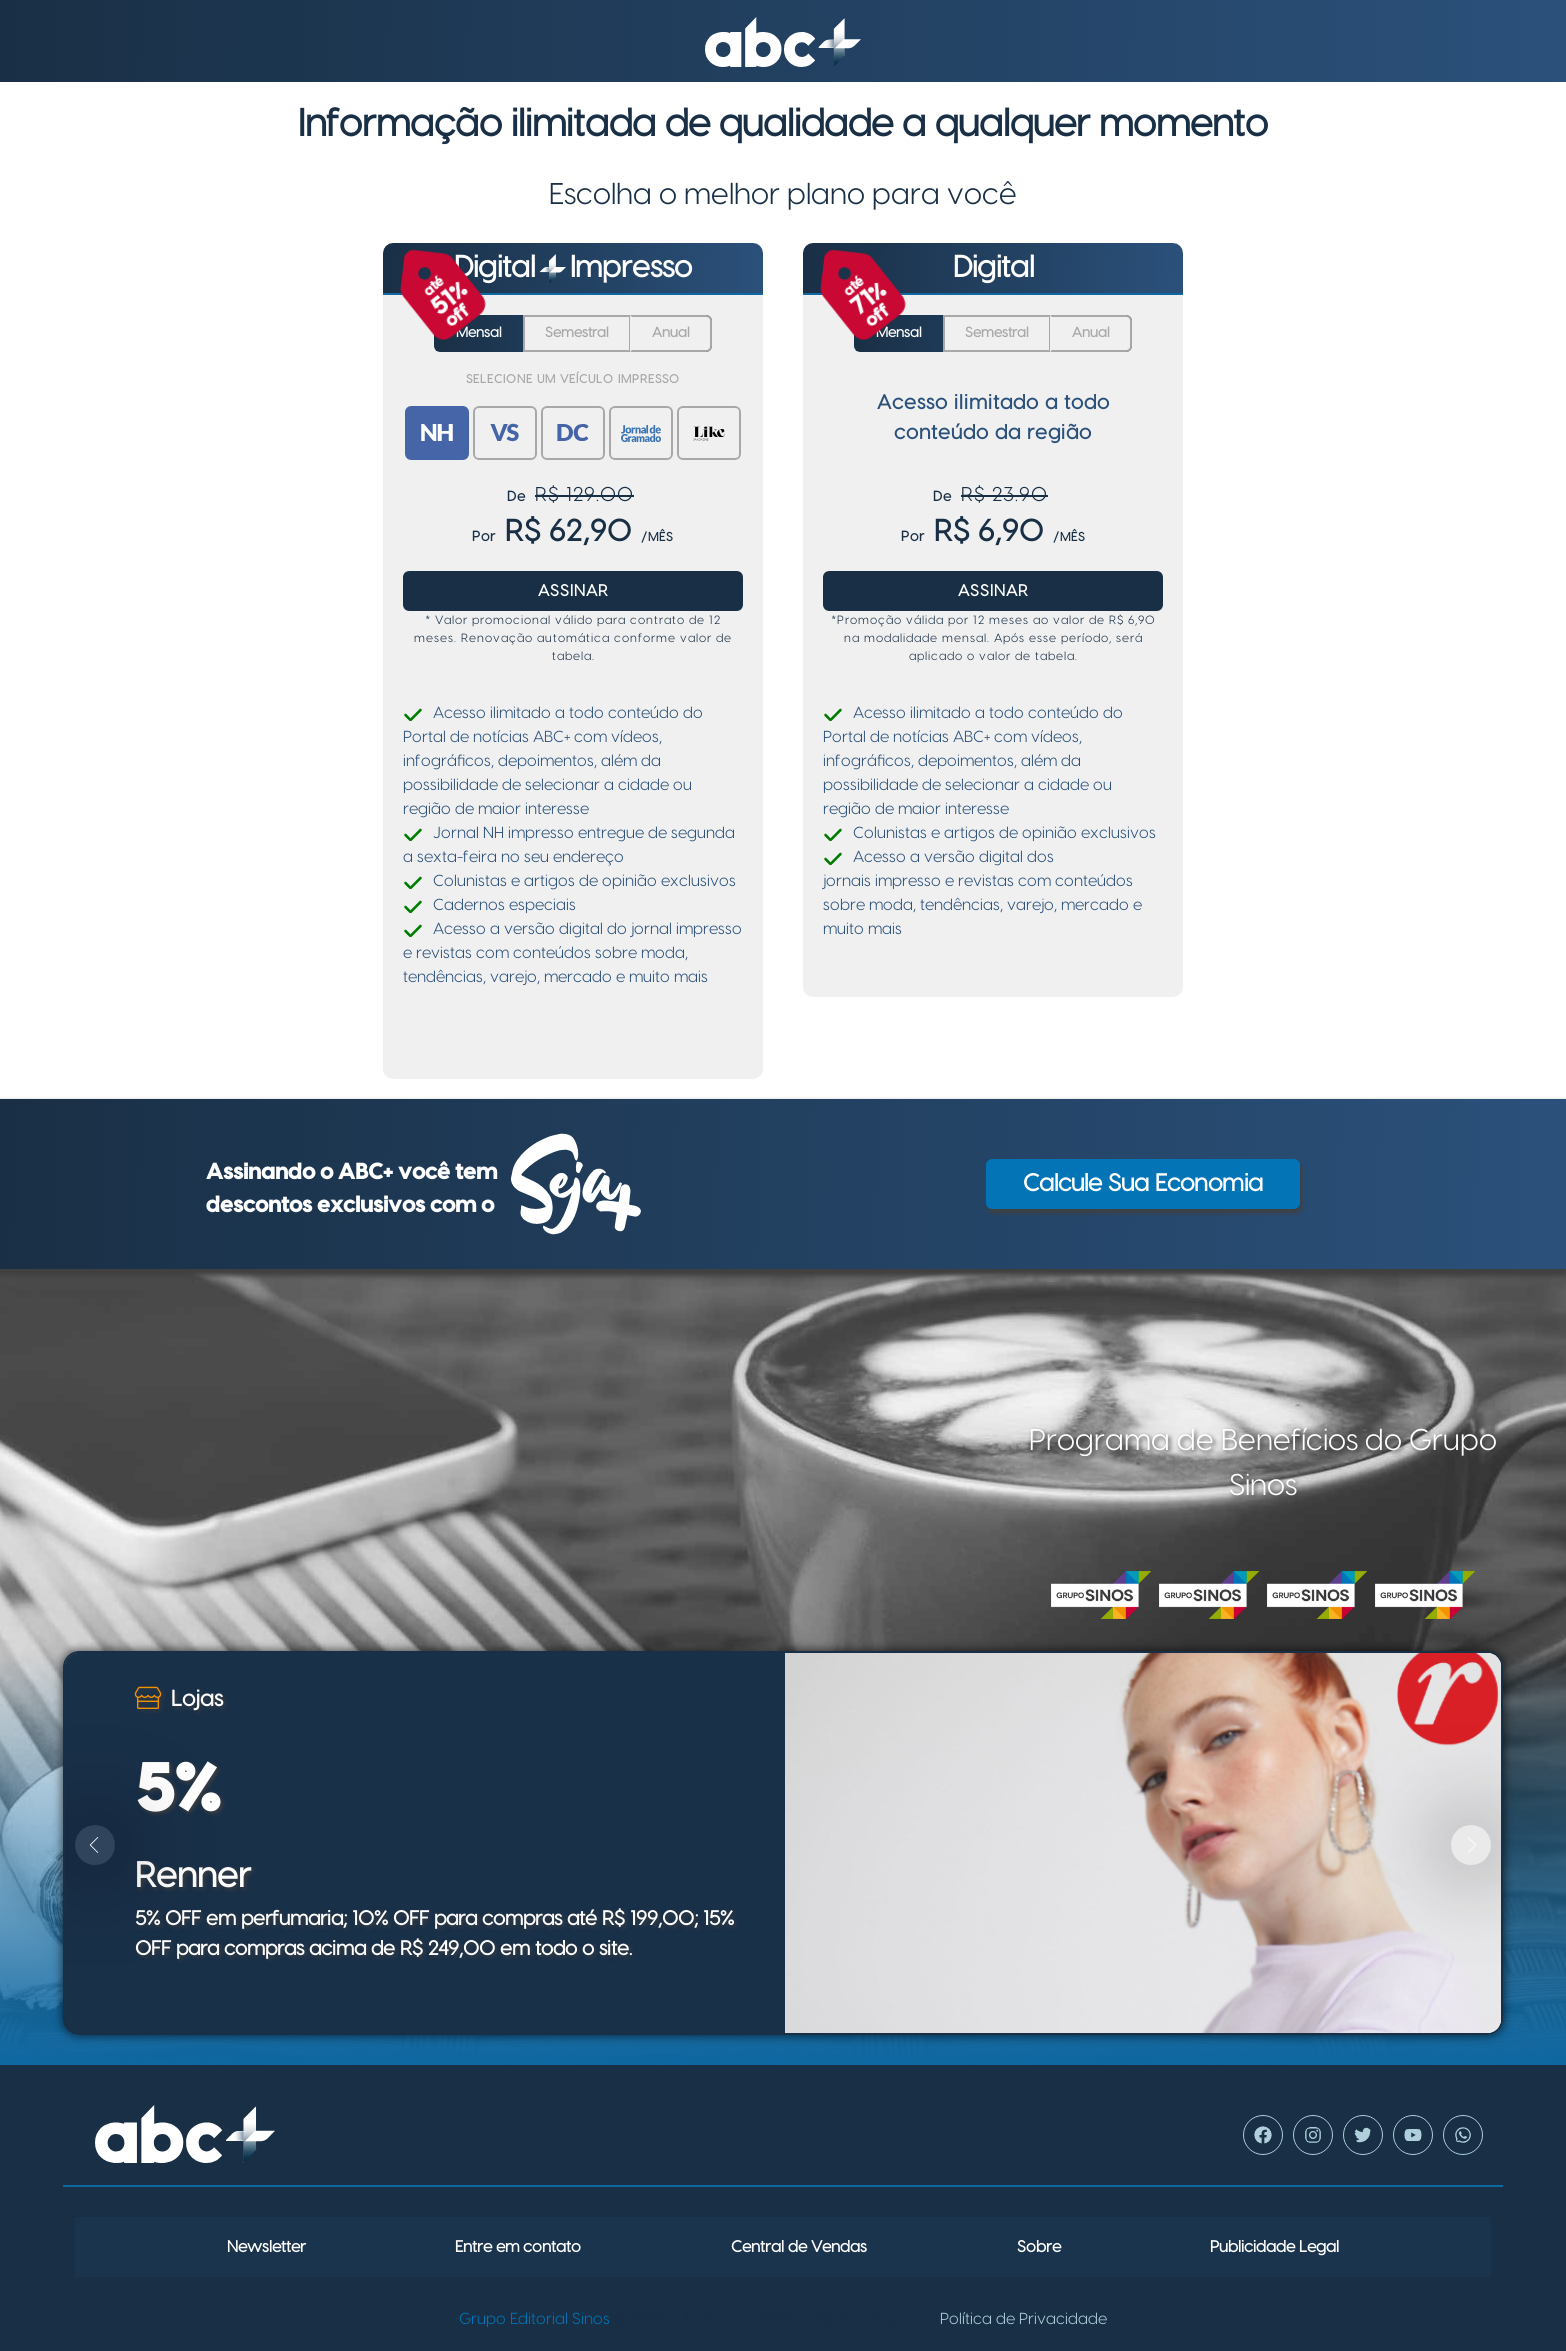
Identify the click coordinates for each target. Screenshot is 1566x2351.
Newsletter (266, 2247)
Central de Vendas (799, 2247)
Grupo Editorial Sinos (534, 2319)
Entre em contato (518, 2247)
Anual (671, 333)
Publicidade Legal (1274, 2247)
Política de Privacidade (1023, 2319)
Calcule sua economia (1143, 1184)
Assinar (573, 591)
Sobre (1039, 2247)
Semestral (577, 333)
